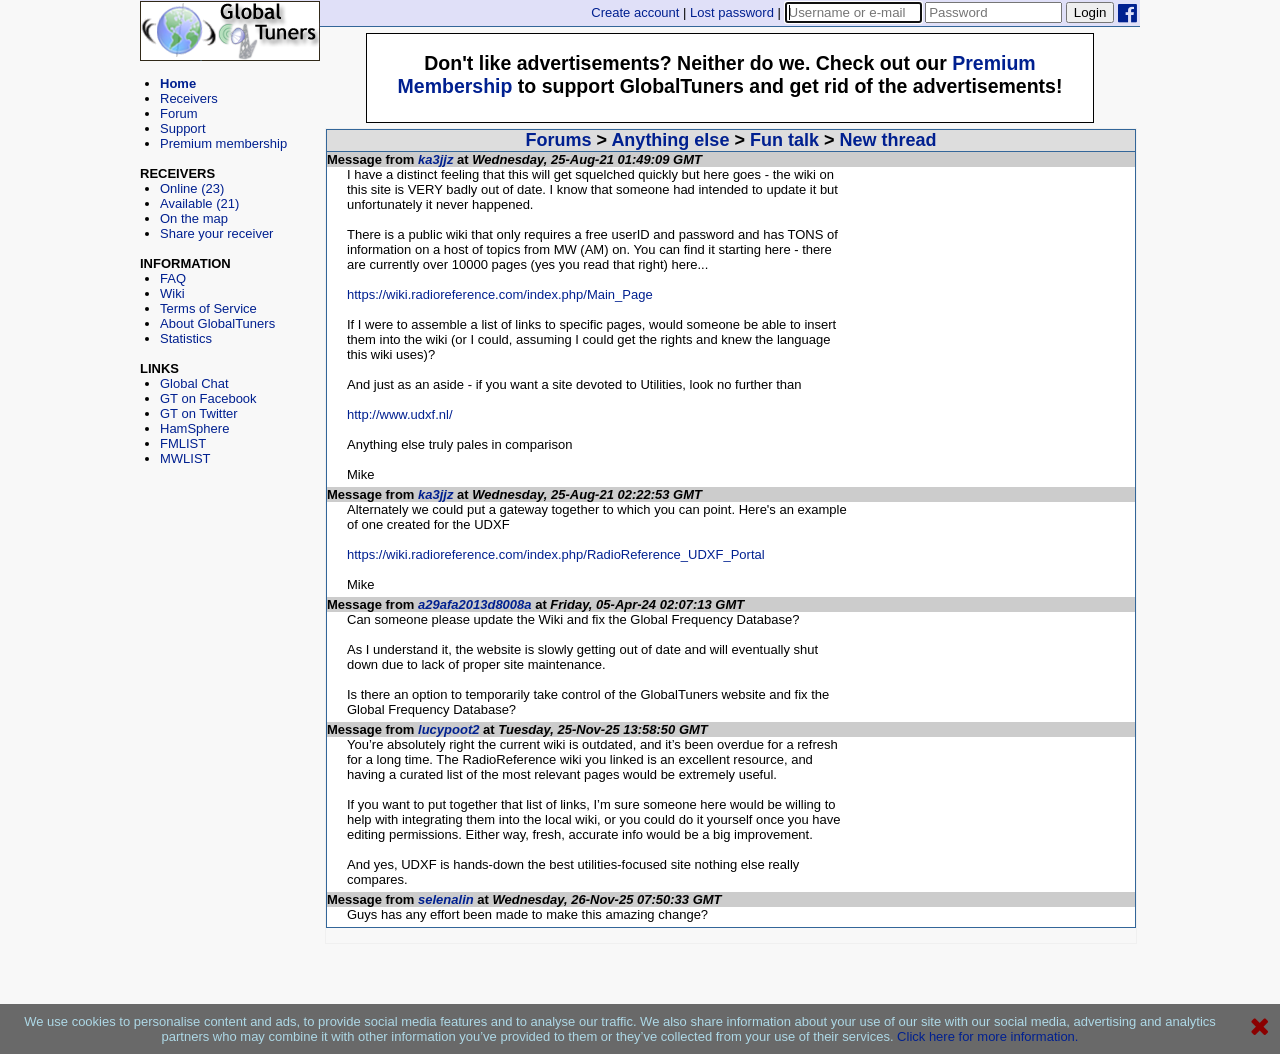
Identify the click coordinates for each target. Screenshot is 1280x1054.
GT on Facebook (208, 398)
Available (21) (199, 203)
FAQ (173, 278)
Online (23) (192, 188)
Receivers (189, 98)
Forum (179, 113)
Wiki (172, 293)
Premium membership (223, 143)
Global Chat (194, 383)
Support (183, 128)
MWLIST (185, 458)
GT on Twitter (199, 413)
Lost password (732, 12)
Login (1090, 12)
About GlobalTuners (217, 323)
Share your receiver (216, 233)
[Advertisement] (230, 556)
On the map (194, 218)
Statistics (186, 338)
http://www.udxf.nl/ (400, 414)
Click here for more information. (987, 1036)
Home (178, 83)
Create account (635, 12)
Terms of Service (208, 308)
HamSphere (194, 428)
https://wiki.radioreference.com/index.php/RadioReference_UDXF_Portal (556, 554)
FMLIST (183, 443)
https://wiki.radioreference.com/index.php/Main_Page (500, 294)
